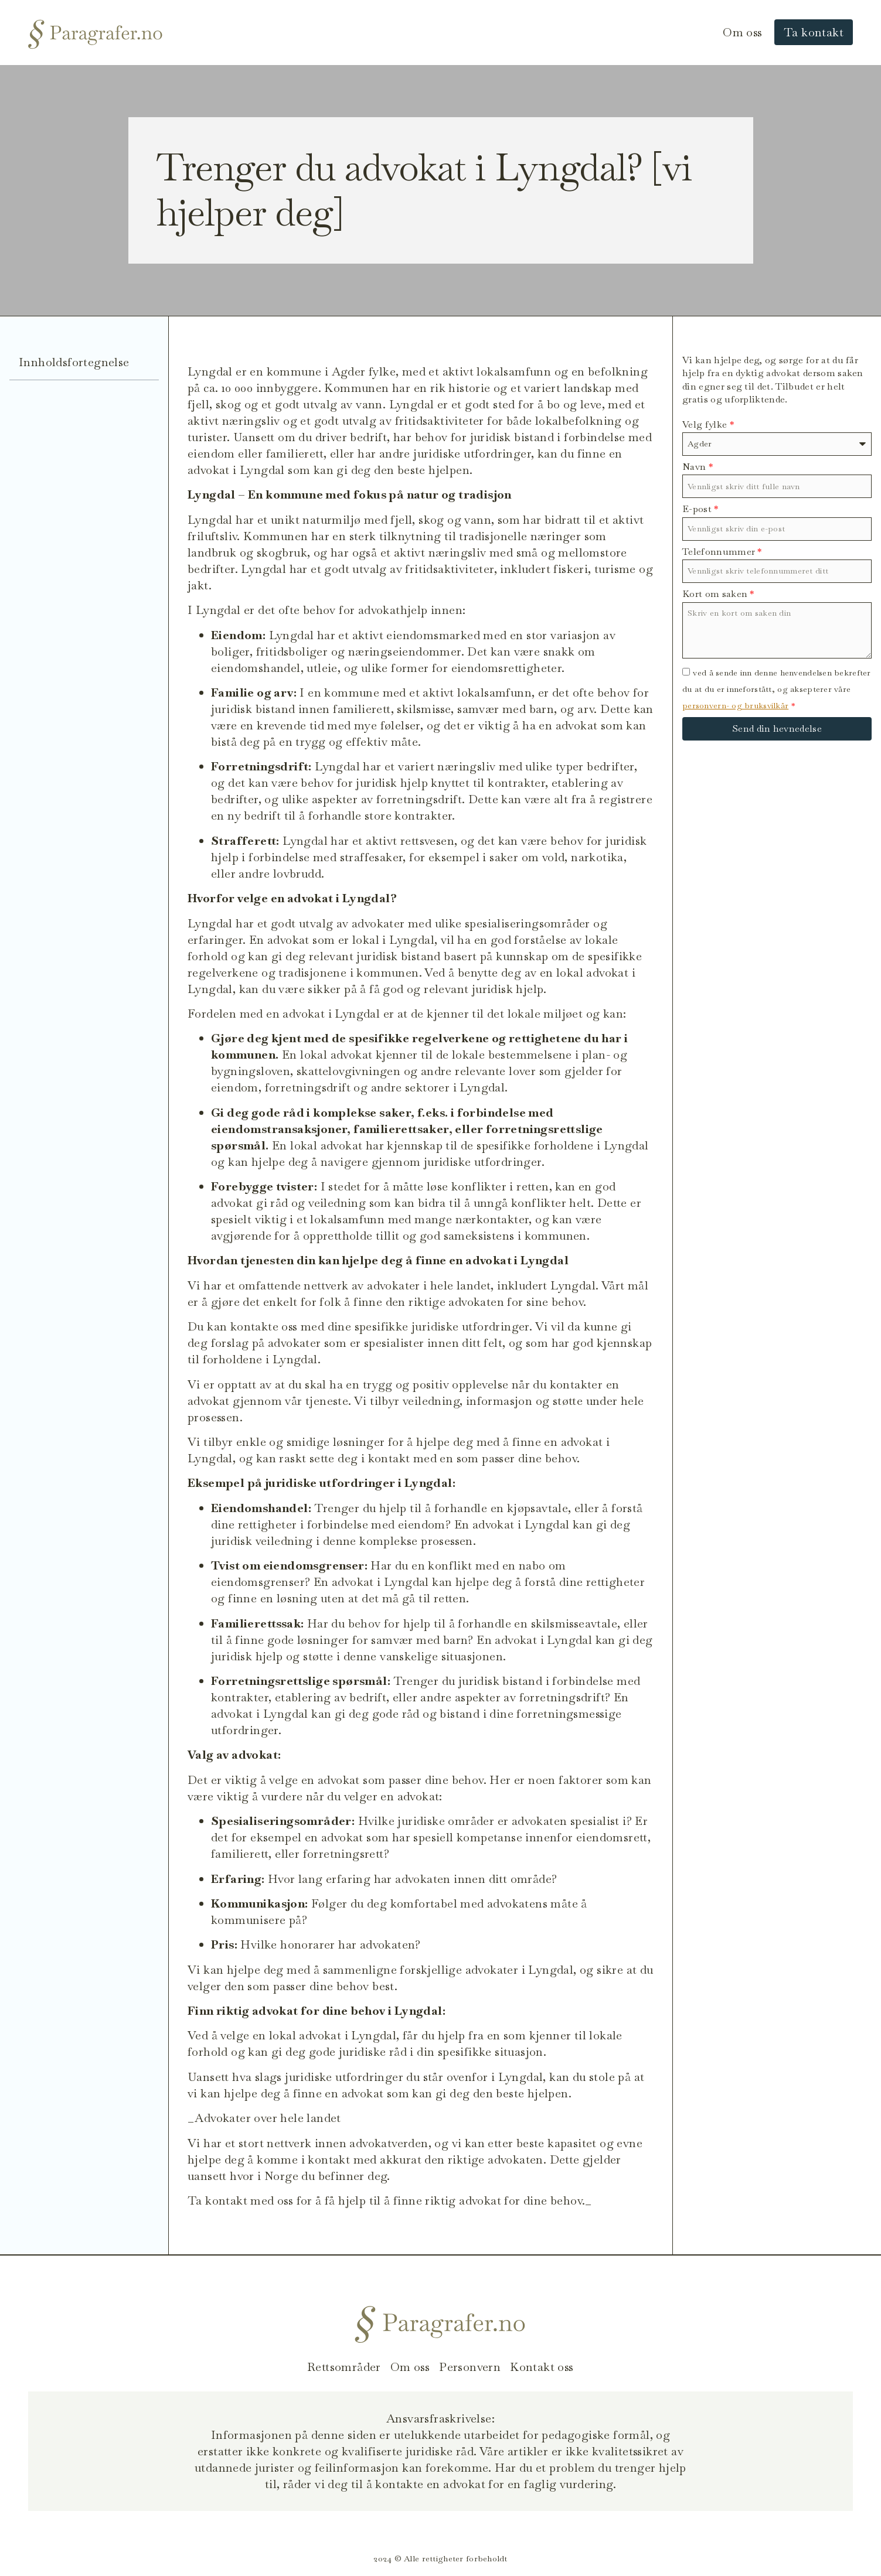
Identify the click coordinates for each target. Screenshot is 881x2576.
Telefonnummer (722, 551)
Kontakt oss (541, 2367)
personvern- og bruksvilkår (735, 705)
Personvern (470, 2367)
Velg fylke (708, 424)
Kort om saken (718, 594)
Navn (697, 466)
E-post (700, 509)
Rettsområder (344, 2367)
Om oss (742, 32)
